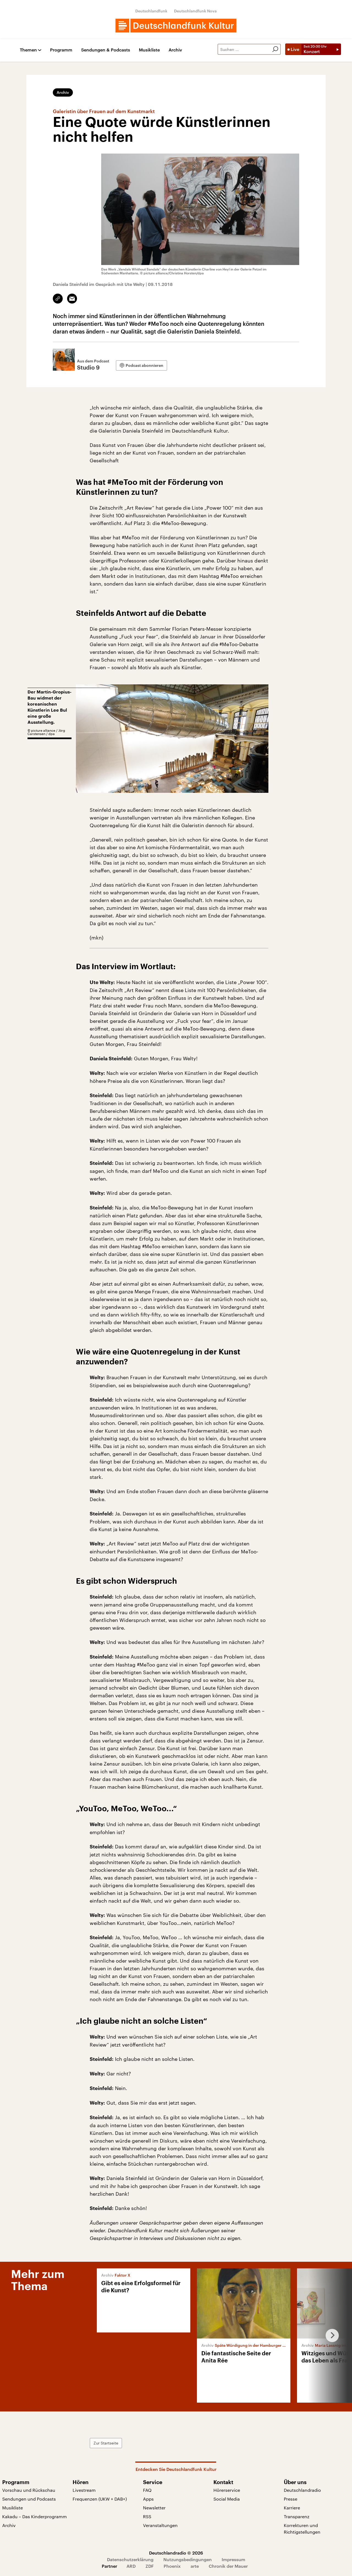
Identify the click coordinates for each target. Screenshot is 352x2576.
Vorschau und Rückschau (28, 2490)
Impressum (233, 2559)
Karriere (292, 2507)
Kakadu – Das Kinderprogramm (34, 2516)
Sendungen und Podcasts (29, 2498)
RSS (147, 2516)
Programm (61, 50)
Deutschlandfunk (151, 11)
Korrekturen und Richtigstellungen (302, 2528)
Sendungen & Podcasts (105, 50)
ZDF (149, 2566)
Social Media (226, 2498)
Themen (28, 50)
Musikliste (149, 50)
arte (195, 2566)
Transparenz (296, 2516)
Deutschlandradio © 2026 (176, 2552)
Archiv (175, 50)
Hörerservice (226, 2490)
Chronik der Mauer (228, 2566)
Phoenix (172, 2566)
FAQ (147, 2490)
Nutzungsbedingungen (187, 2559)
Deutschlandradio (302, 2490)
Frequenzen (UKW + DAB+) (100, 2498)
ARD (131, 2566)
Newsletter (154, 2507)
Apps (148, 2498)
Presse (290, 2498)
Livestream (84, 2490)
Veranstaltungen (160, 2525)
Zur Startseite (106, 2443)
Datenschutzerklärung (130, 2559)
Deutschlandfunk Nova (195, 11)
